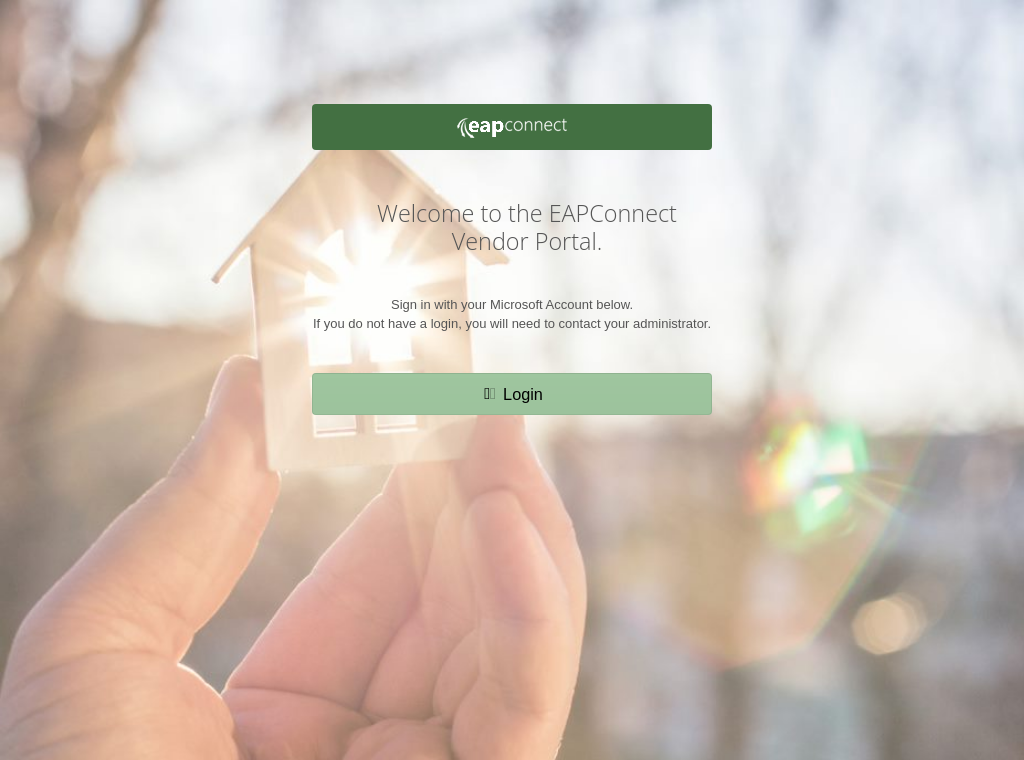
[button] (512, 394)
